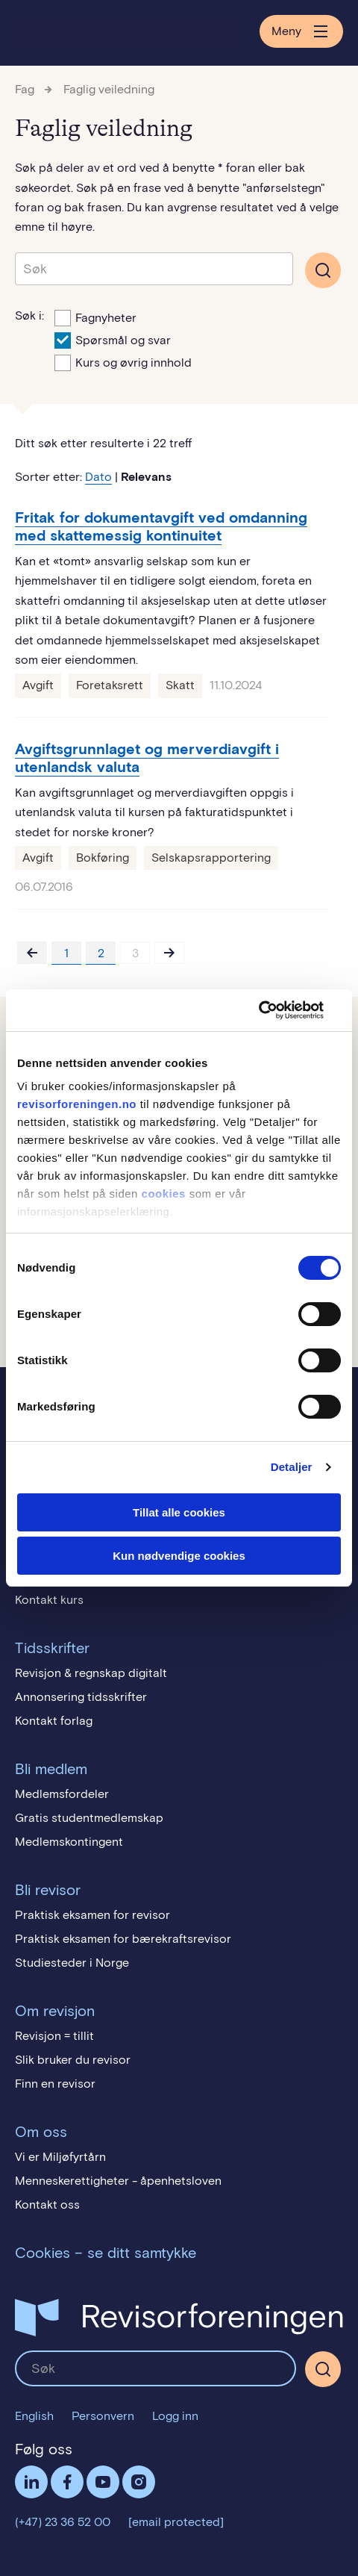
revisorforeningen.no (76, 1104)
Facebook (67, 2481)
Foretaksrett (109, 685)
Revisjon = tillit (54, 2036)
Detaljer (292, 1466)
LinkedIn (31, 2481)
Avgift (38, 685)
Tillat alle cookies (179, 1512)
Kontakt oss (47, 2204)
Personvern (103, 2416)
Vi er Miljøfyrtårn (60, 2157)
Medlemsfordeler (62, 1794)
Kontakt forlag (53, 1721)
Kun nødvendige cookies (179, 1555)
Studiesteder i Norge (72, 1963)
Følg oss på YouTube (103, 2481)
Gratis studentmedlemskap (89, 1818)
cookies (164, 1193)
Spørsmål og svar (112, 339)
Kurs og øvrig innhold (123, 361)
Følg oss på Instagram (138, 2481)
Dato (98, 477)
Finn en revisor (55, 2083)
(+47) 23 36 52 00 (62, 2522)
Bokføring (102, 857)
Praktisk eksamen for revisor (92, 1915)
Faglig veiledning (108, 89)
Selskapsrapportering (211, 857)
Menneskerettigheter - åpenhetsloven (118, 2181)
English (34, 2416)
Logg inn (175, 2416)
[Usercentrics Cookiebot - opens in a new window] (275, 1010)
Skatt (180, 685)
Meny (301, 31)
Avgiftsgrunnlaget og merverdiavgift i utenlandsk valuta (147, 758)
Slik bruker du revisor (73, 2060)
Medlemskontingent (69, 1842)
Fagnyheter (95, 316)
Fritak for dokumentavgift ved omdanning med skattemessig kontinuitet (161, 526)
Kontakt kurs (49, 1600)
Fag (24, 89)
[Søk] (323, 2369)
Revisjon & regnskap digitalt (91, 1673)
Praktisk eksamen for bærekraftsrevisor (123, 1939)
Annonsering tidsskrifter (81, 1697)
